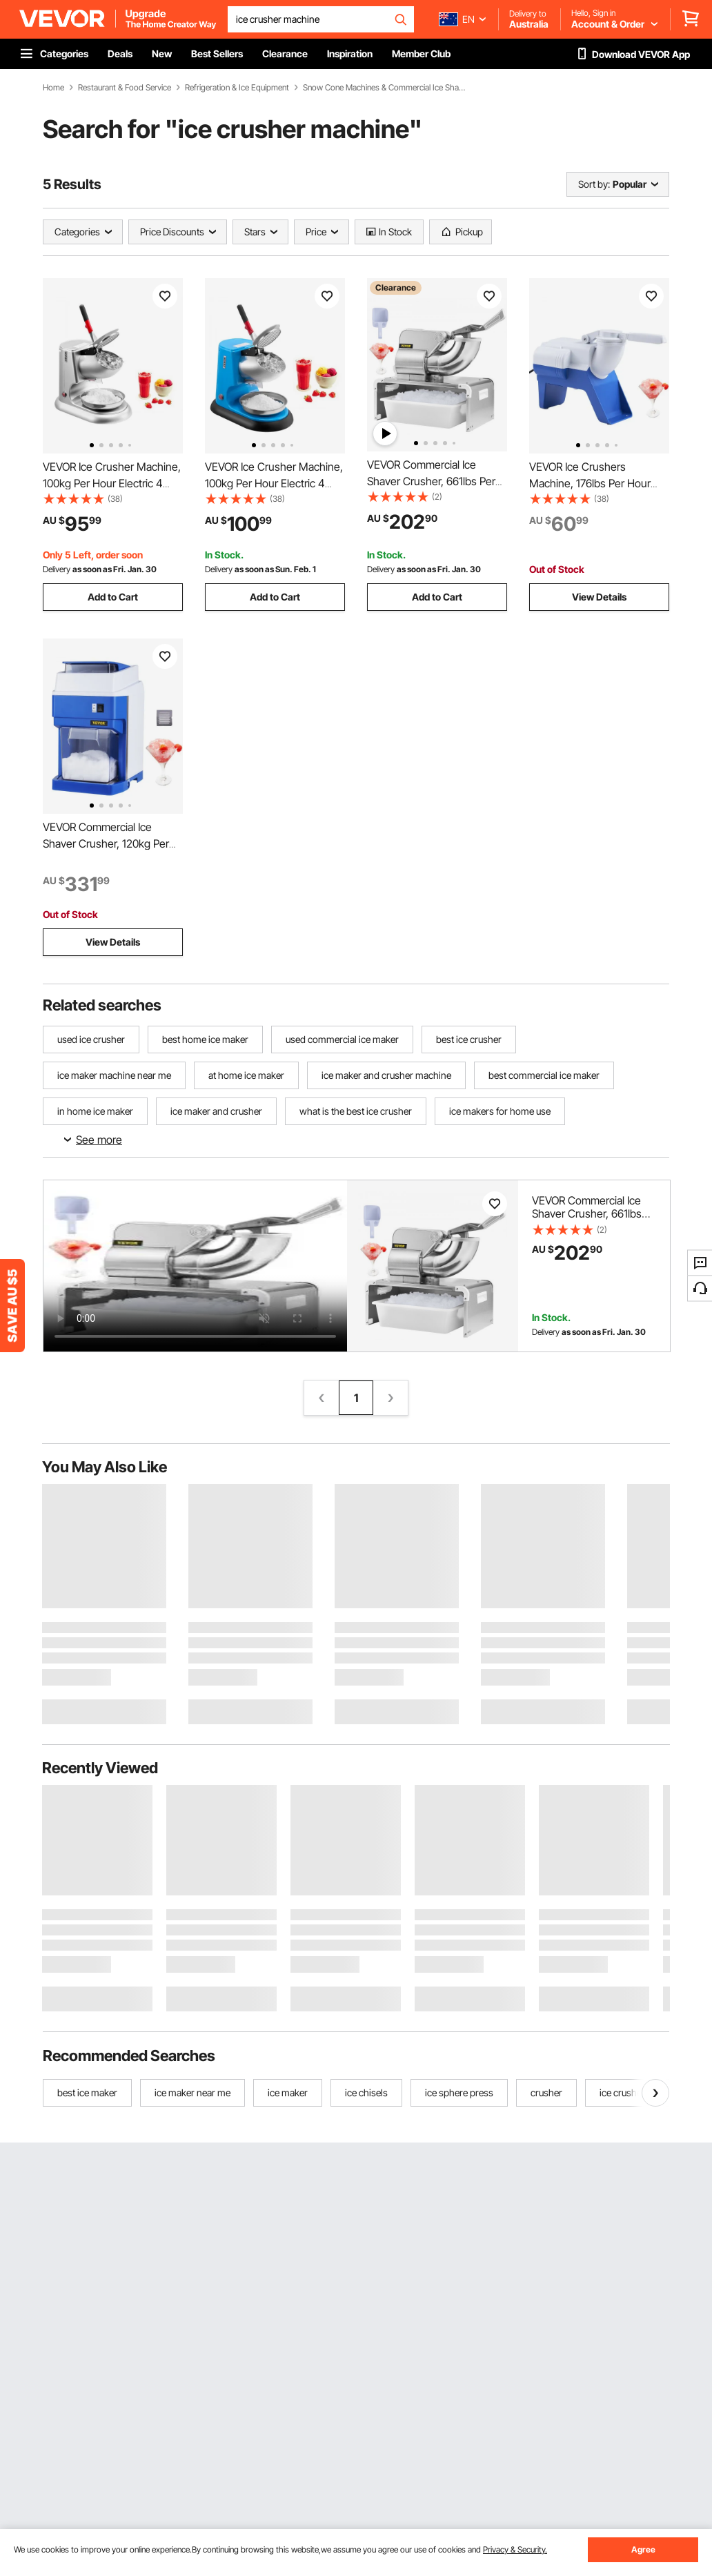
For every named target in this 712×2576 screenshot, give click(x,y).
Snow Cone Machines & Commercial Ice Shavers (385, 87)
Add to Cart (113, 597)
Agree (643, 2549)
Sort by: (594, 184)
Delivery (56, 569)
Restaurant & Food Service (124, 87)
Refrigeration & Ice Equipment (237, 87)
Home (53, 87)
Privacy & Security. (515, 2549)
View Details (599, 597)
